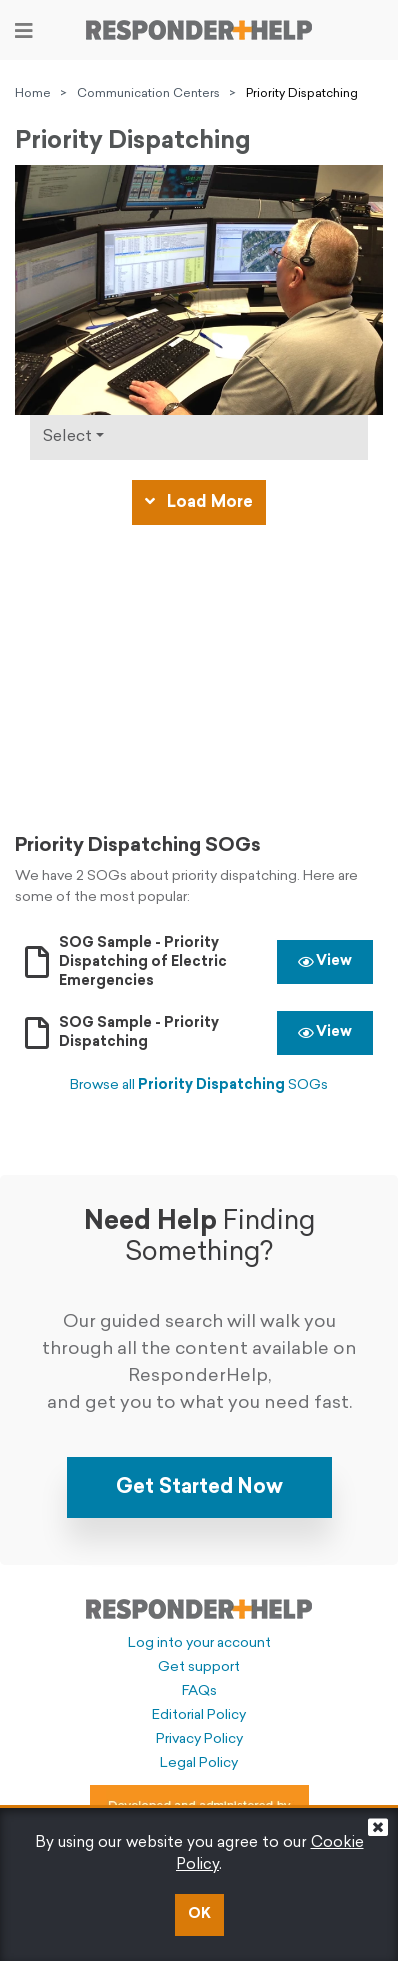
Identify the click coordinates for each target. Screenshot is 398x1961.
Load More (199, 502)
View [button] (325, 961)
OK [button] (199, 1914)
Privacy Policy (199, 1739)
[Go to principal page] (199, 30)
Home (33, 94)
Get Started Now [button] (199, 1488)
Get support (199, 1667)
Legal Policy (199, 1763)
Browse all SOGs (199, 1085)
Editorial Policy (199, 1715)
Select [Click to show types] (67, 437)
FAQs (199, 1691)
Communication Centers (148, 94)
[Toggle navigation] (24, 31)
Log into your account (199, 1643)
